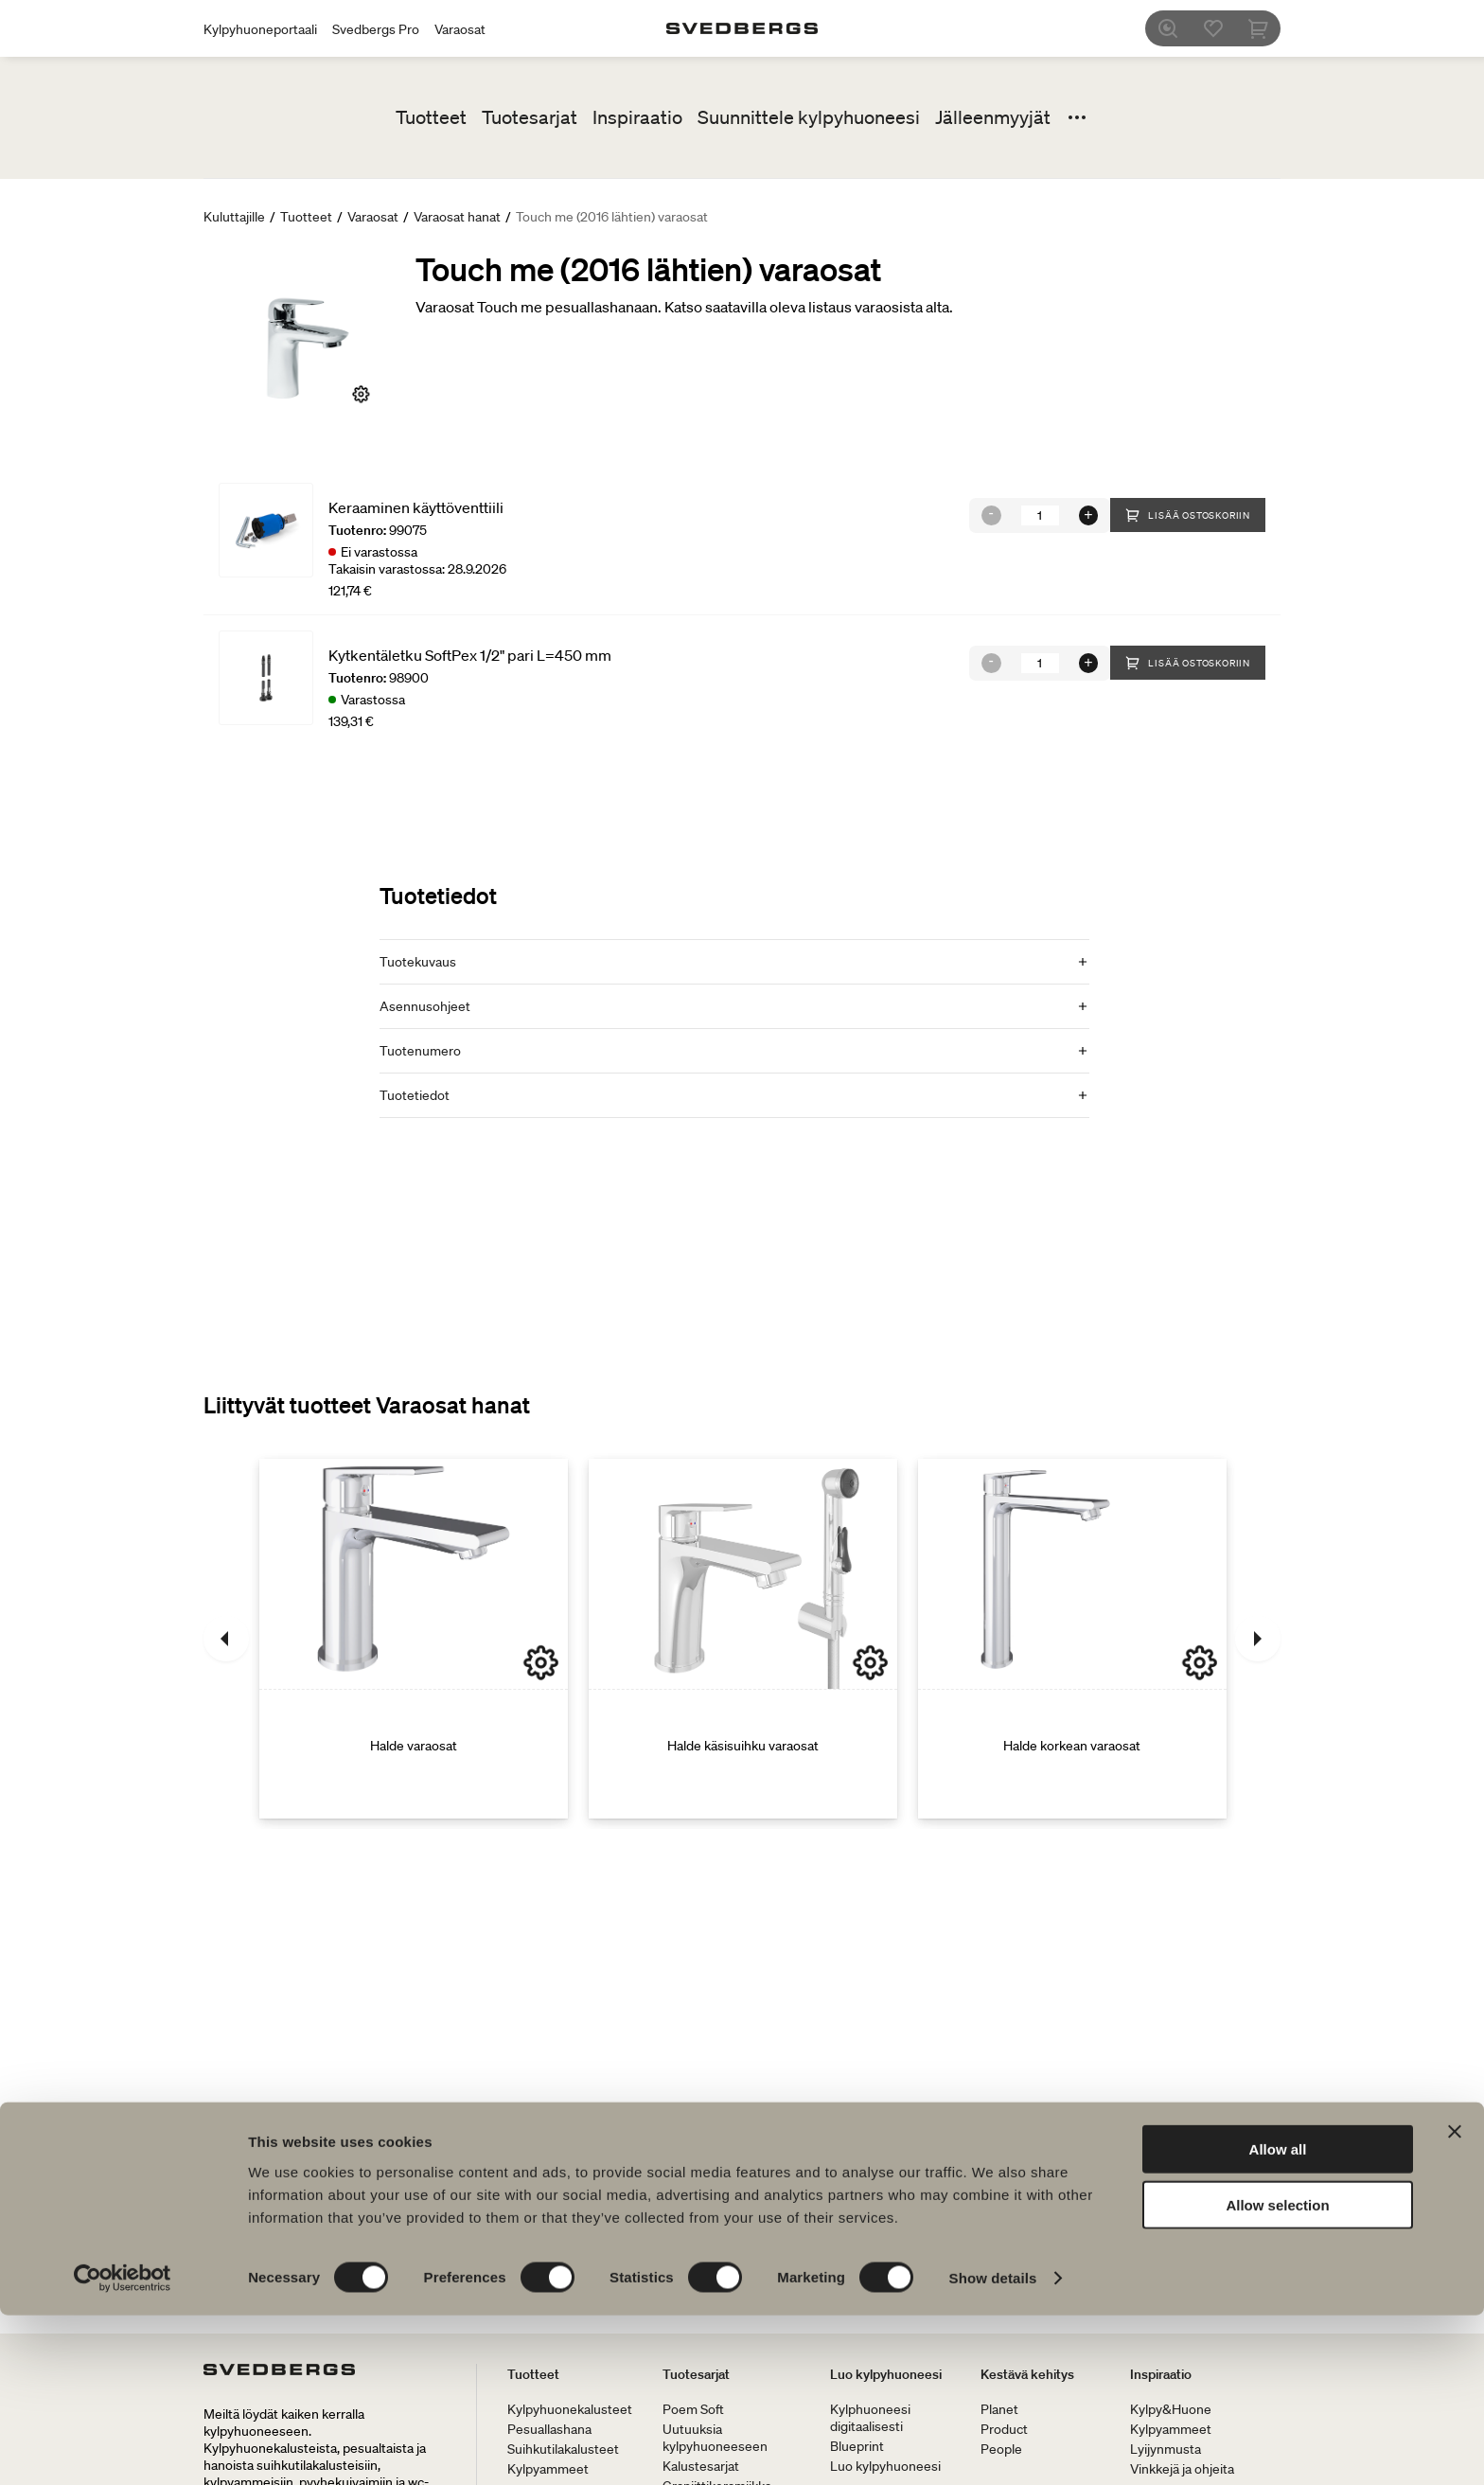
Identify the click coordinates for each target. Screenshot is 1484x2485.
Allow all (1278, 2319)
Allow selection (1277, 2375)
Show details (993, 2448)
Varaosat (460, 29)
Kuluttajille (234, 216)
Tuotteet (431, 117)
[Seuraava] (1258, 1638)
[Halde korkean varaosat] (1072, 1639)
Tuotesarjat (529, 117)
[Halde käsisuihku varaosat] (743, 1639)
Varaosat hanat (457, 216)
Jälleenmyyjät (993, 117)
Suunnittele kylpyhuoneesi (809, 117)
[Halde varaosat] (413, 1639)
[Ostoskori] (1269, 28)
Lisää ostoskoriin (1187, 515)
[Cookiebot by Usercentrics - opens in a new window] (122, 2448)
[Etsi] (1178, 28)
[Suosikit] (1223, 28)
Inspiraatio (637, 117)
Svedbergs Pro (375, 29)
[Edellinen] (226, 1638)
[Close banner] (1454, 2301)
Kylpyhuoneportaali (260, 29)
